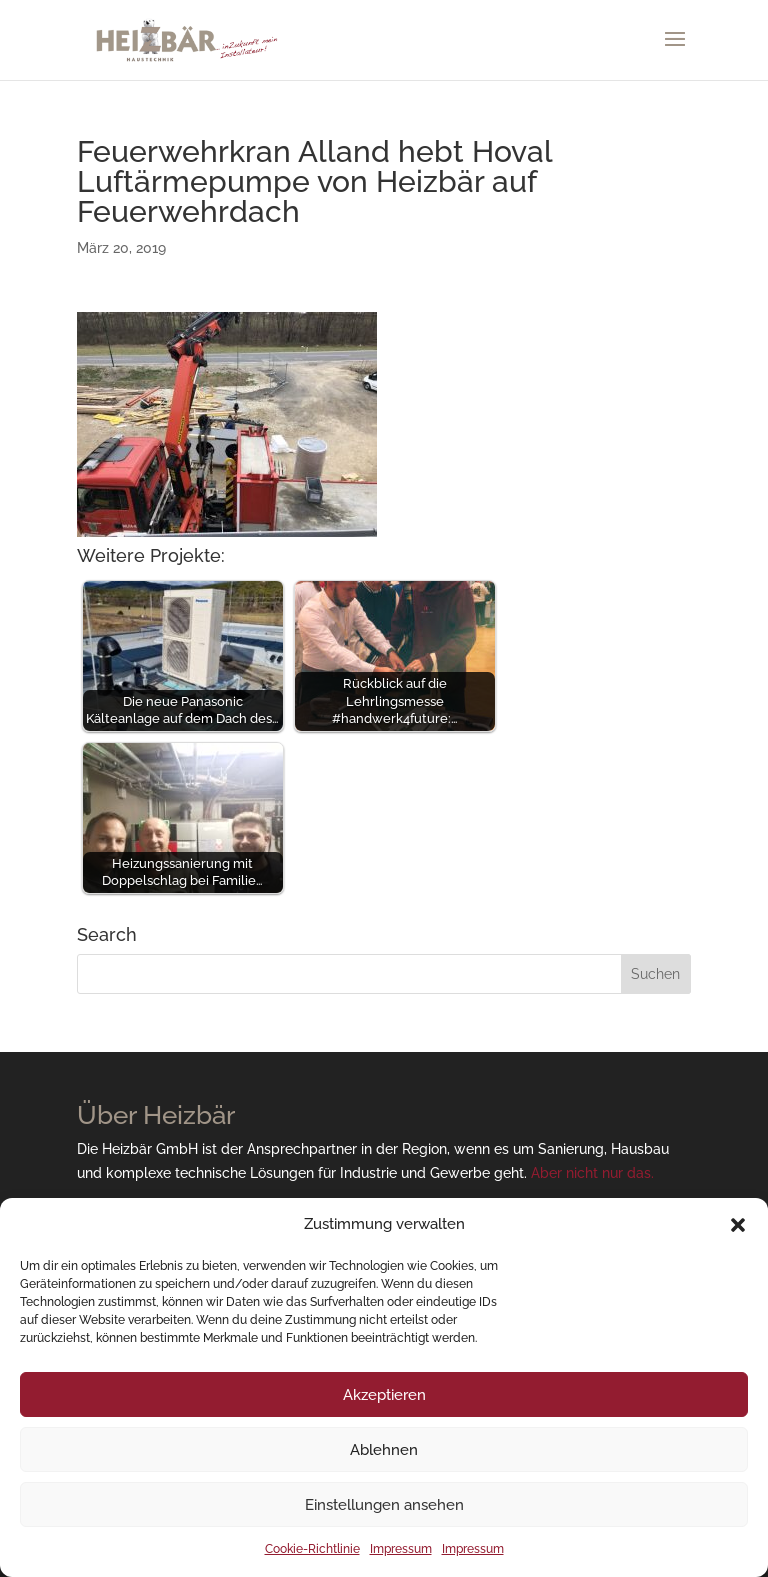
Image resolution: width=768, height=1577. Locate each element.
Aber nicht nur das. (592, 1173)
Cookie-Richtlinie (312, 1549)
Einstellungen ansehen (384, 1505)
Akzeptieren (384, 1395)
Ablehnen (384, 1450)
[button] (738, 1225)
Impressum (401, 1549)
